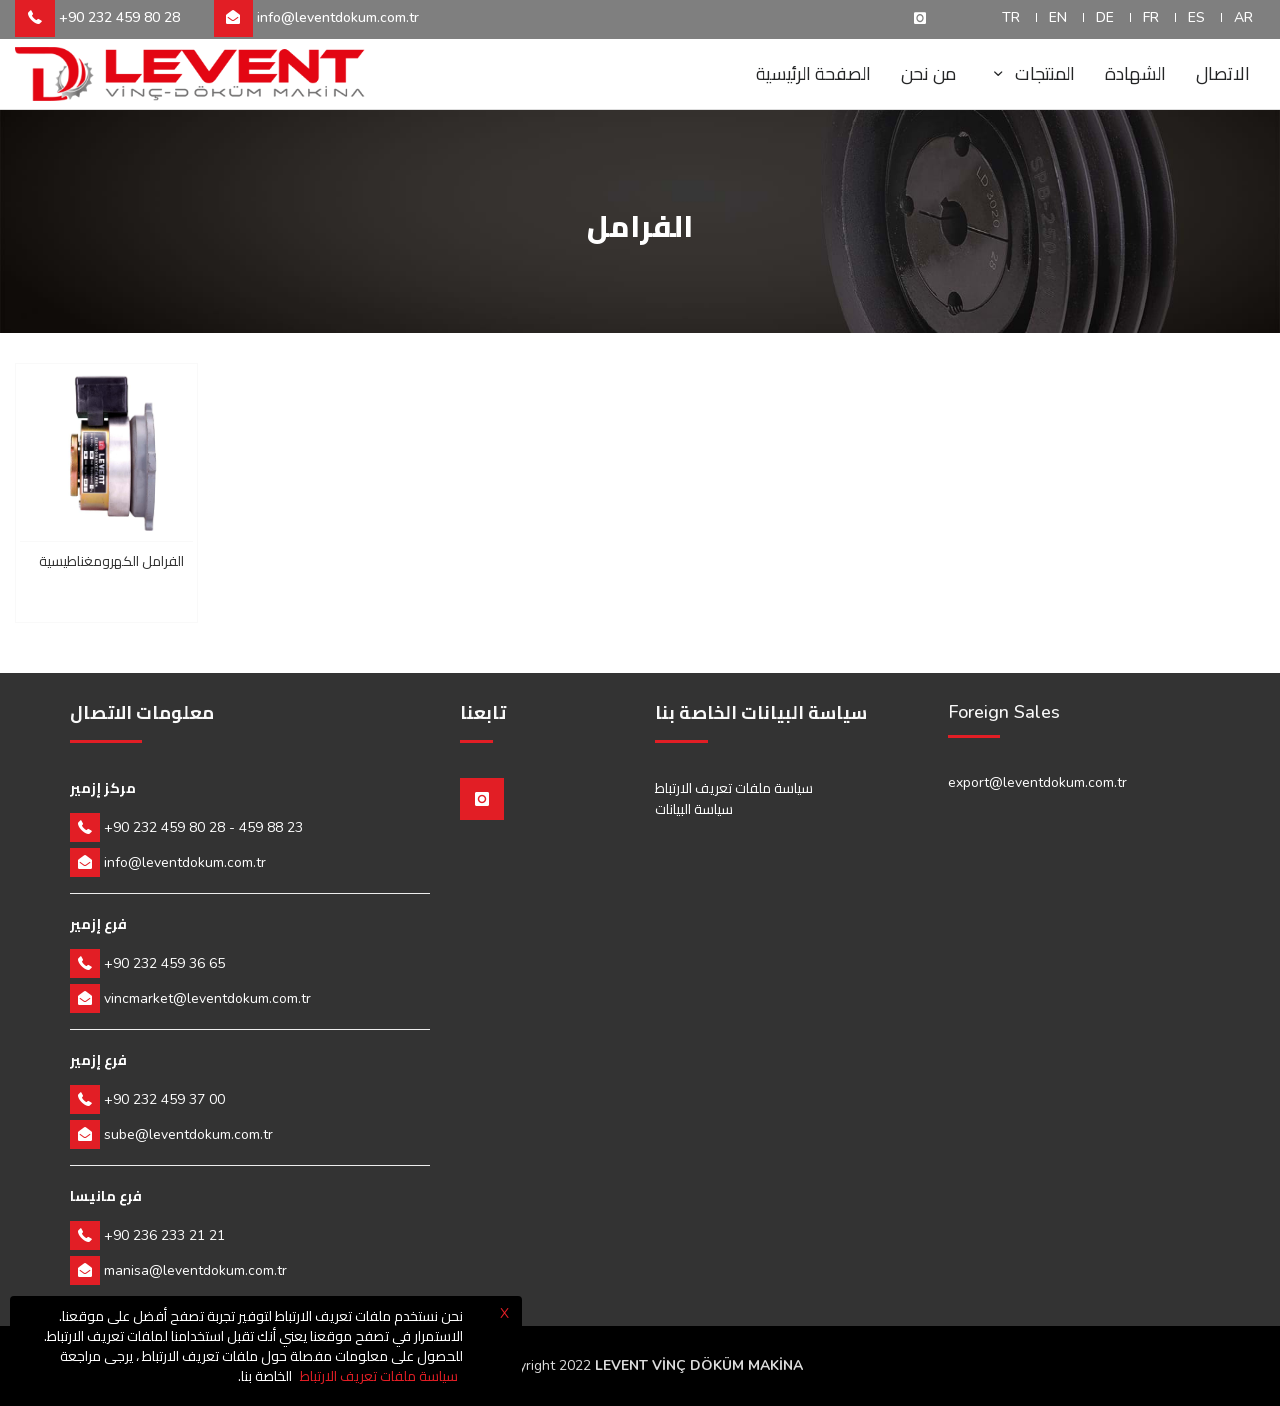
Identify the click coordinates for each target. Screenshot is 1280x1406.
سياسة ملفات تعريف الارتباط (734, 788)
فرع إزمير (98, 924)
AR (1243, 17)
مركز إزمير (103, 788)
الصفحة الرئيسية (813, 73)
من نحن (928, 73)
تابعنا (483, 713)
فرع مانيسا (106, 1196)
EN (1058, 17)
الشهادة (1135, 73)
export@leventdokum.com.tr (1037, 782)
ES (1196, 17)
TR (1011, 17)
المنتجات (1030, 73)
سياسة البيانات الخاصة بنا (761, 713)
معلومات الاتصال (142, 713)
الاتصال (1223, 73)
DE (1105, 17)
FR (1151, 17)
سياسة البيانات (694, 809)
